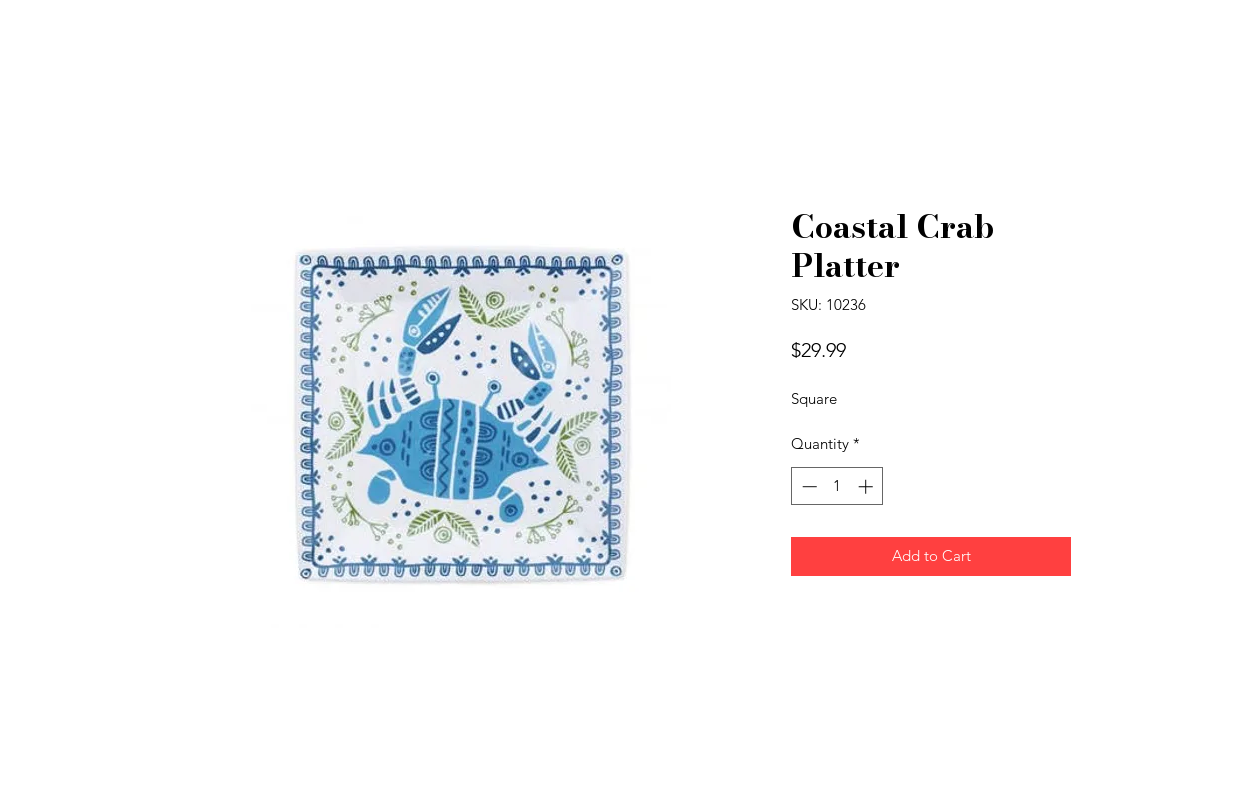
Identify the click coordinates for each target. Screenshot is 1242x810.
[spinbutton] (837, 486)
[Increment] (867, 486)
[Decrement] (807, 486)
